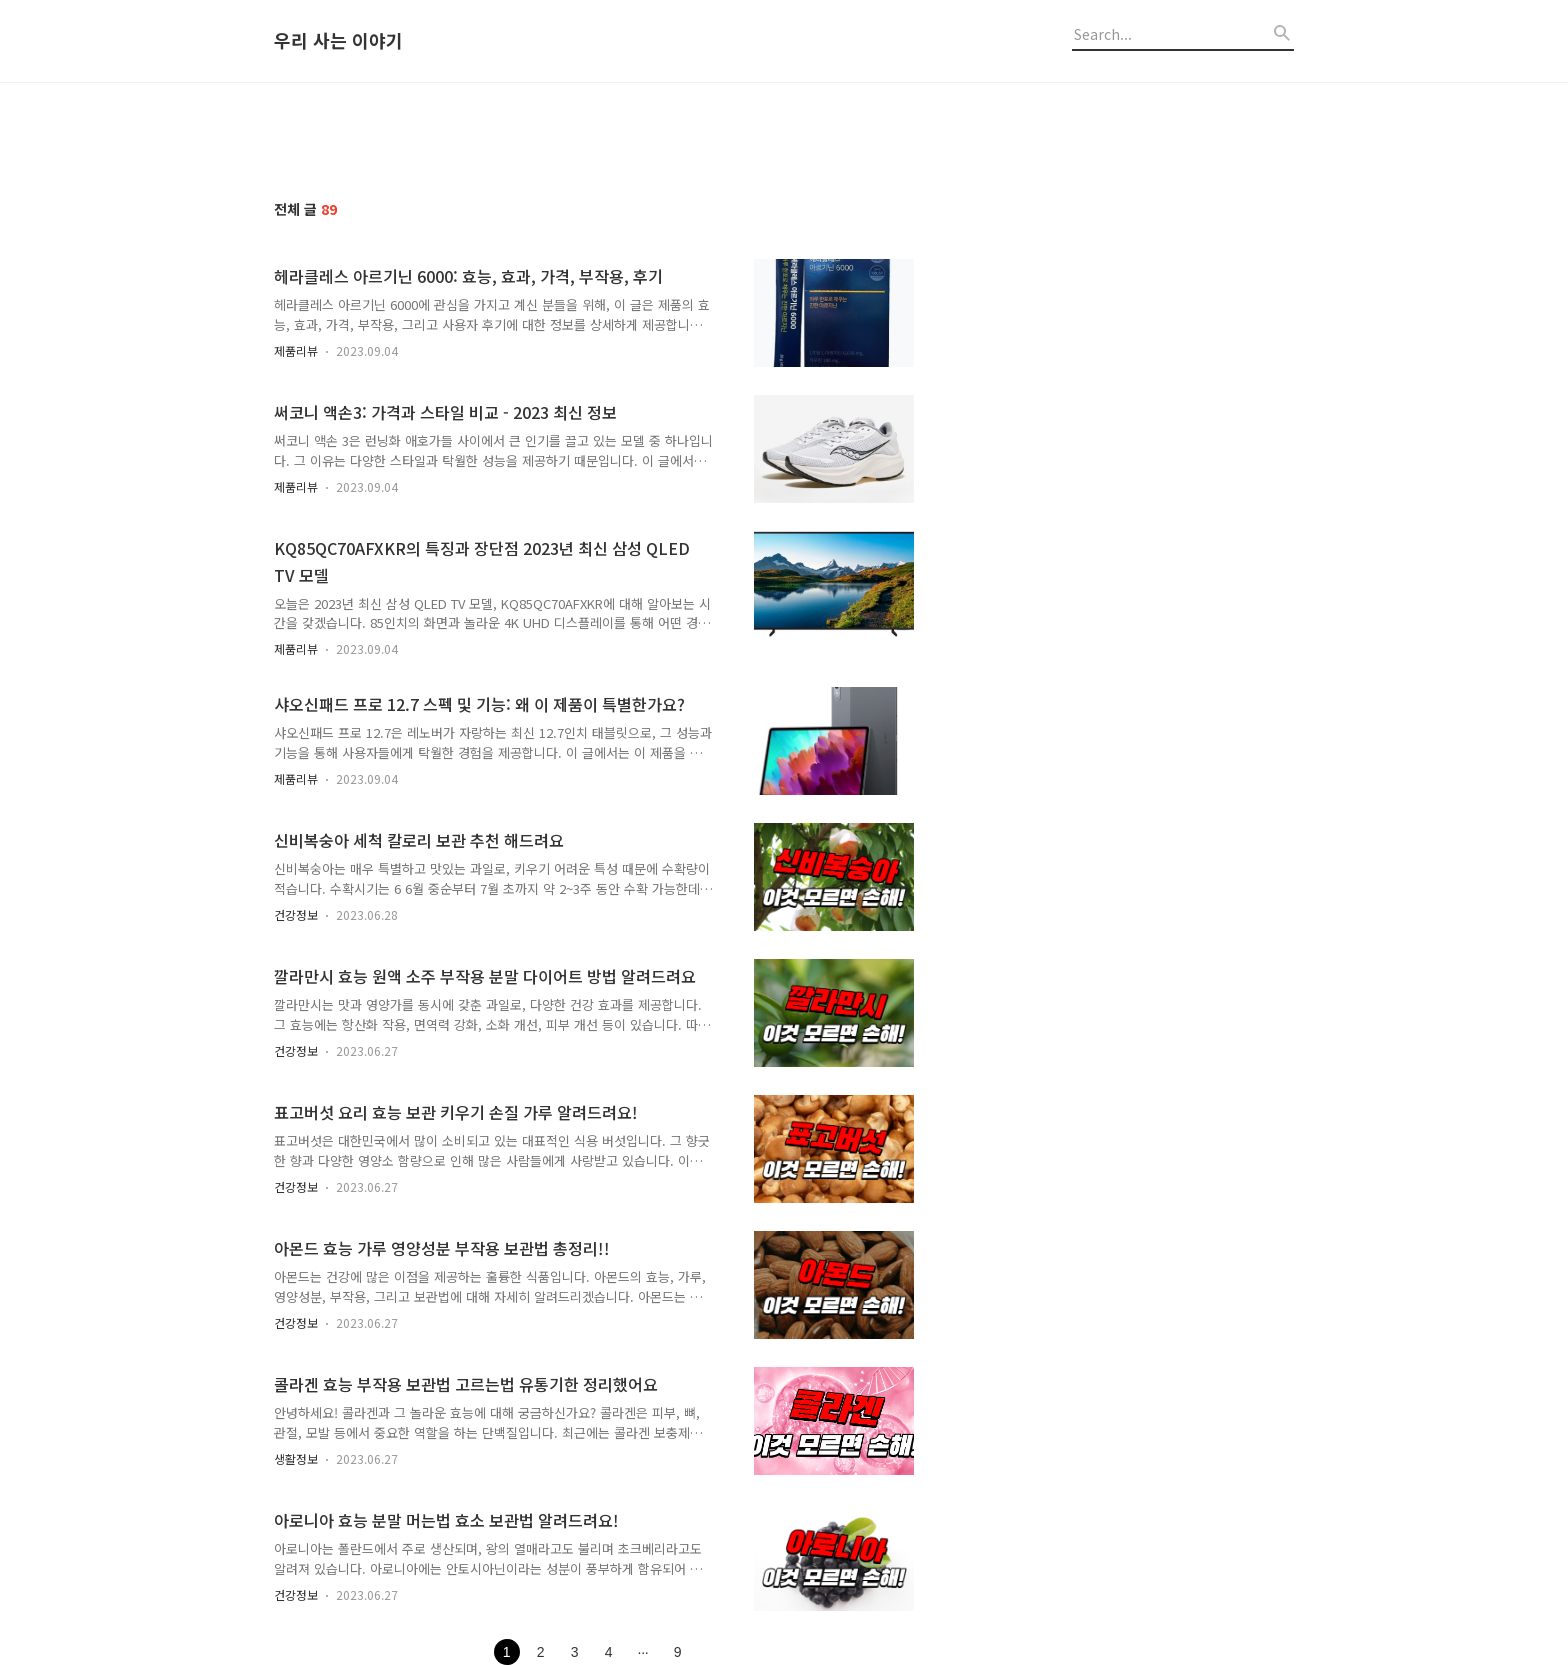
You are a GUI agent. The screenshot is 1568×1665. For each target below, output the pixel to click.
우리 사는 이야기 (338, 41)
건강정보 (296, 914)
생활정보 (296, 1458)
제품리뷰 (296, 350)
